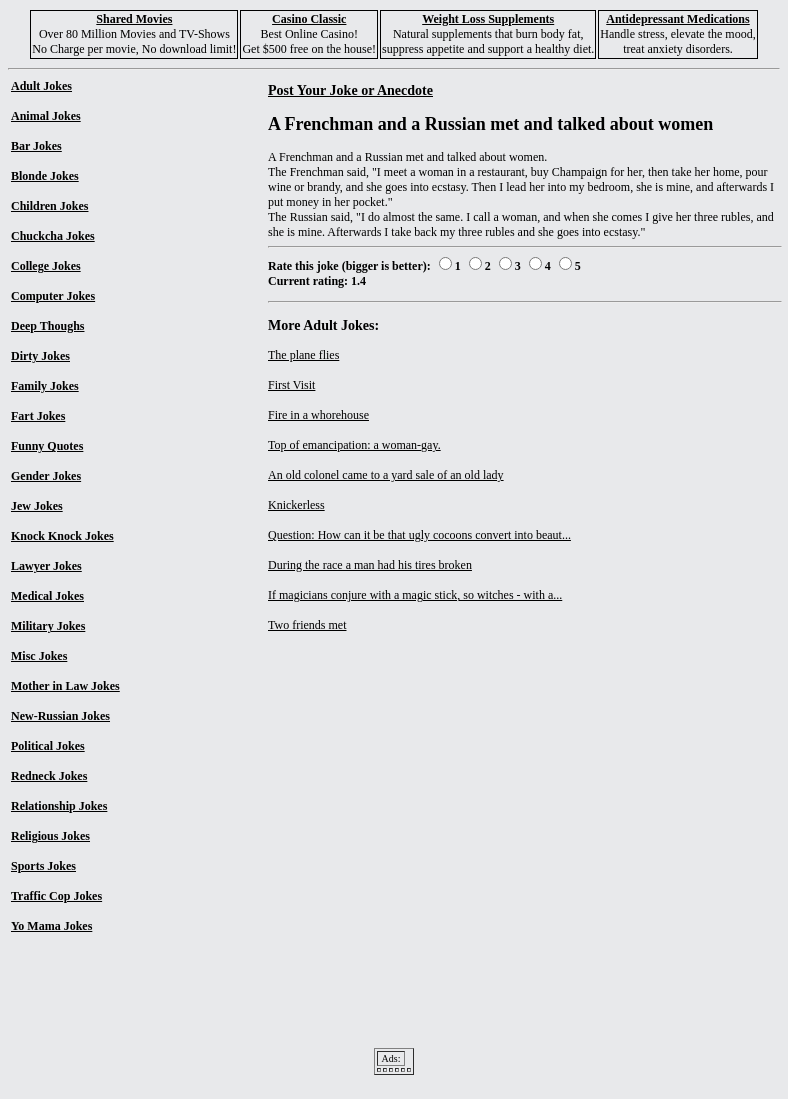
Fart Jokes (38, 416)
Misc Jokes (39, 656)
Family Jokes (45, 386)
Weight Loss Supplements (488, 19)
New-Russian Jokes (60, 716)
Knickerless (296, 505)
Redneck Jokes (49, 776)
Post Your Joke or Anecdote (350, 90)
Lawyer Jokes (46, 566)
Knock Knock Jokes (62, 536)
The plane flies (303, 355)
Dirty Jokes (40, 356)
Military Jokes (48, 626)
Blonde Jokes (45, 176)
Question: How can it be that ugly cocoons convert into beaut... (419, 535)
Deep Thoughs (47, 326)
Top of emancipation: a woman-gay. (354, 445)
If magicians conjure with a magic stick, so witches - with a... (415, 595)
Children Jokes (49, 206)
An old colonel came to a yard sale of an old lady (386, 475)
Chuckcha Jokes (53, 236)
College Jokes (46, 266)
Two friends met (307, 625)
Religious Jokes (50, 836)
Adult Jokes (41, 86)
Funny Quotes (47, 446)
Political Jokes (48, 746)
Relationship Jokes (59, 806)
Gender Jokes (46, 476)
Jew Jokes (37, 506)
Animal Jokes (46, 116)
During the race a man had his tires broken (370, 565)
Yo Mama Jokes (51, 926)
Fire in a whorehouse (318, 415)
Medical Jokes (47, 596)
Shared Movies (134, 19)
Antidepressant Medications (677, 19)
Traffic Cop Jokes (56, 896)
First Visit (291, 385)
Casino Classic (309, 19)
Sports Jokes (43, 866)
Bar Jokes (36, 146)
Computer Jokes (53, 296)
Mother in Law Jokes (65, 686)
